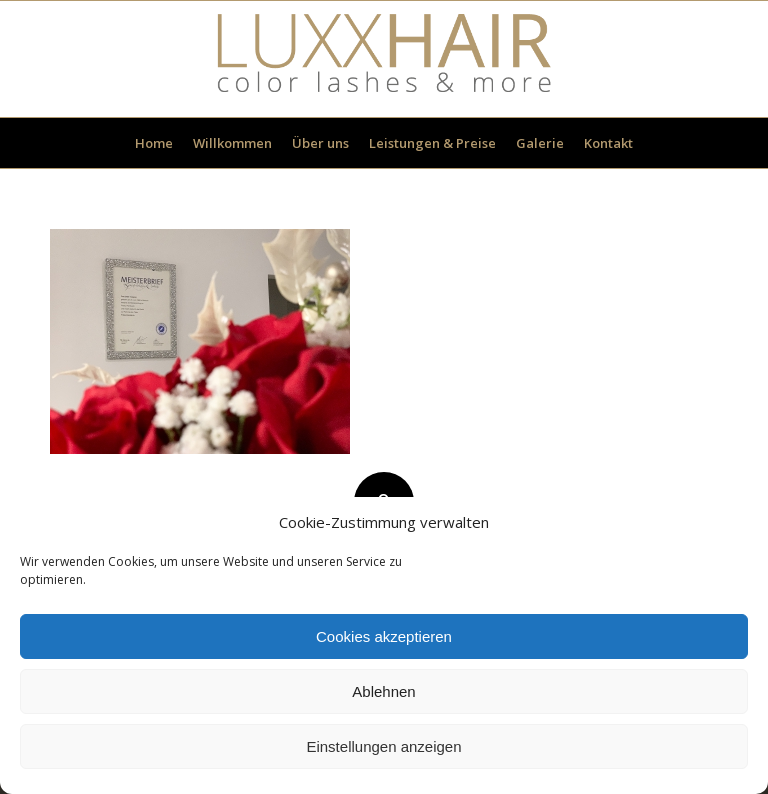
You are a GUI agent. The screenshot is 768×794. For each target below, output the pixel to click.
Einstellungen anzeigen (383, 746)
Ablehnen (383, 691)
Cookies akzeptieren (384, 636)
